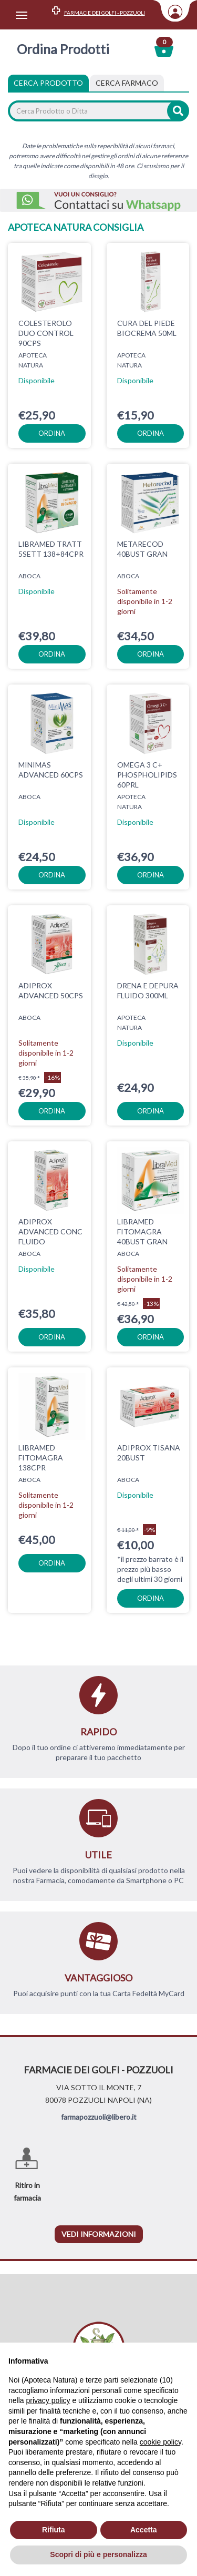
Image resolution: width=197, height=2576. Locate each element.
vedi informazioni (98, 2234)
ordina (51, 433)
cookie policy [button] (160, 2442)
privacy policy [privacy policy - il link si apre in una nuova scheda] (48, 2400)
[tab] (127, 83)
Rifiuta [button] (53, 2530)
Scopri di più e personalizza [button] (98, 2554)
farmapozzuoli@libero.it (99, 2116)
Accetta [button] (143, 2530)
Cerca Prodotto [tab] (48, 82)
